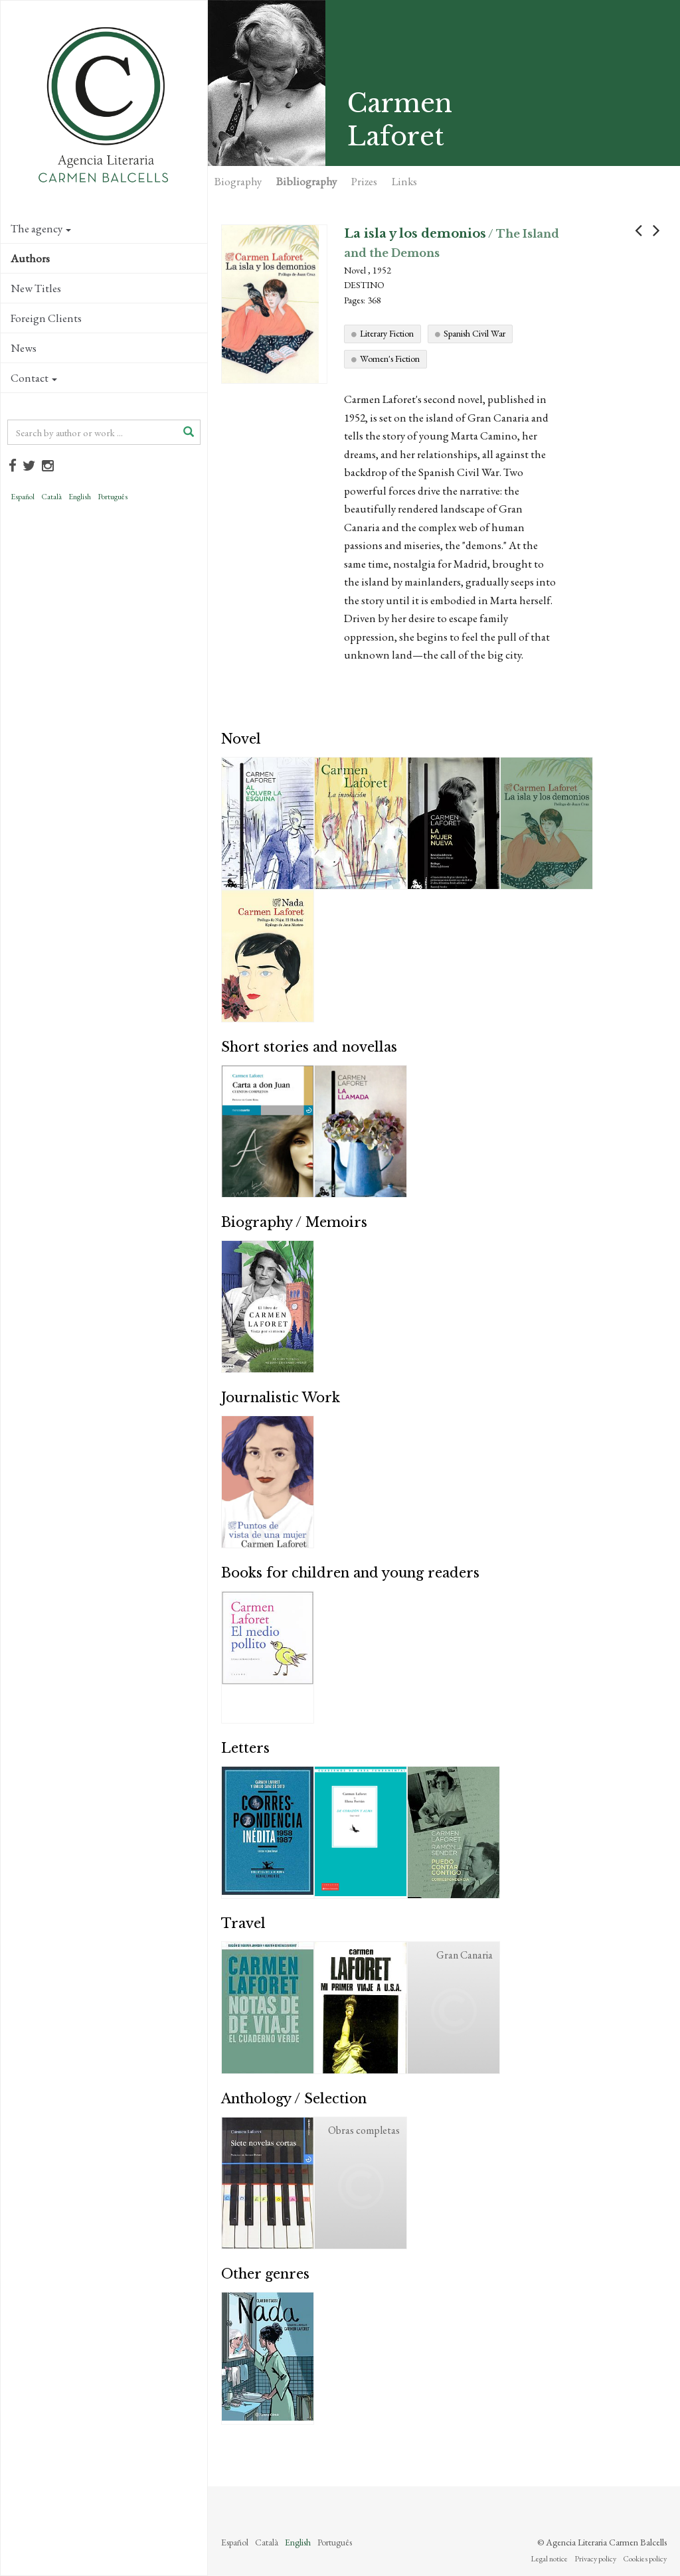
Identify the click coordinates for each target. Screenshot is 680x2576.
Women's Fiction (390, 358)
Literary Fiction (387, 333)
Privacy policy (595, 2558)
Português (113, 496)
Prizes (364, 181)
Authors (30, 258)
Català (51, 496)
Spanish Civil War (474, 333)
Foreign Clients (46, 318)
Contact (34, 377)
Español (23, 496)
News (24, 348)
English (79, 496)
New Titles (36, 288)
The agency (41, 228)
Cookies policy (645, 2558)
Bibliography (306, 181)
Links (404, 181)
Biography (238, 181)
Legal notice (549, 2558)
